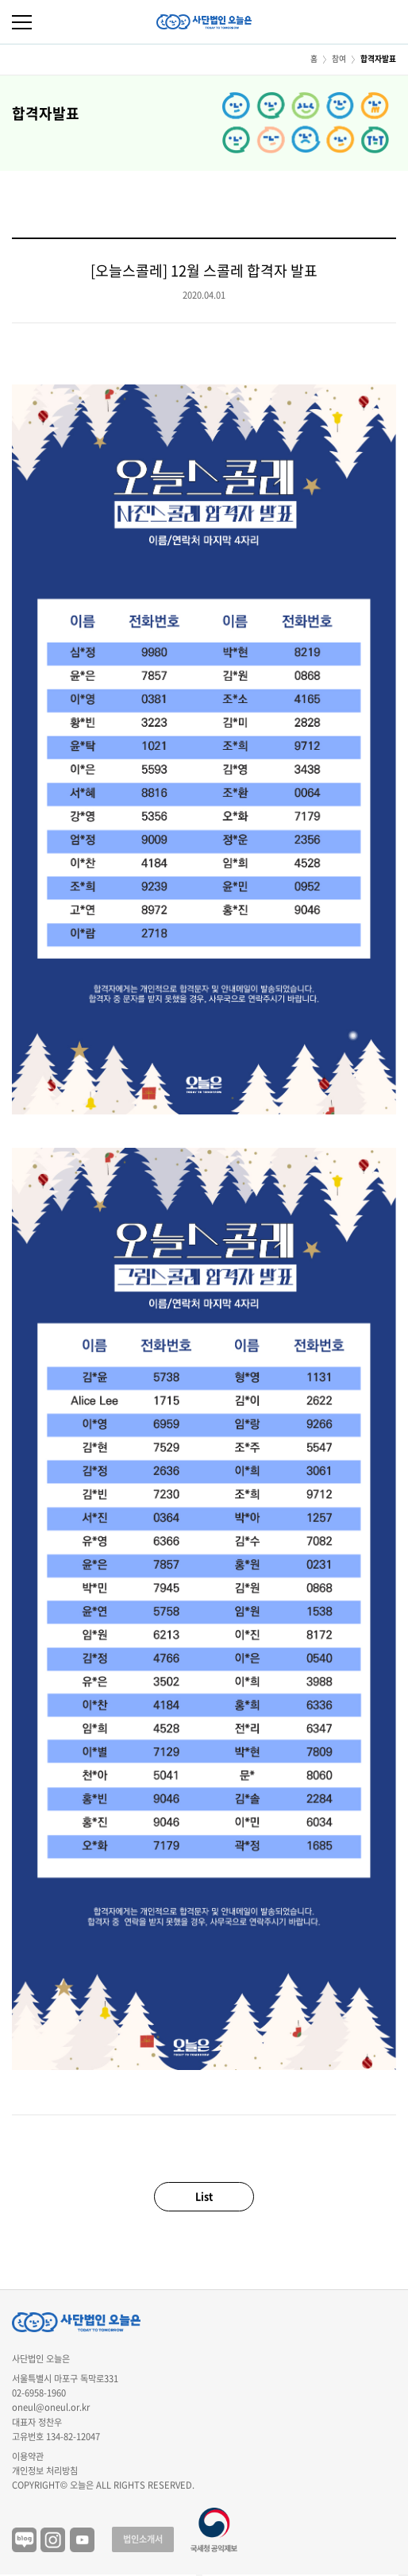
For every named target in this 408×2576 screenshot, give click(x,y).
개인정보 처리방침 (45, 2470)
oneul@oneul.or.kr (51, 2407)
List (204, 2195)
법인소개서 (143, 2539)
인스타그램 (52, 2540)
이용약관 (28, 2456)
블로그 (24, 2540)
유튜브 (82, 2540)
